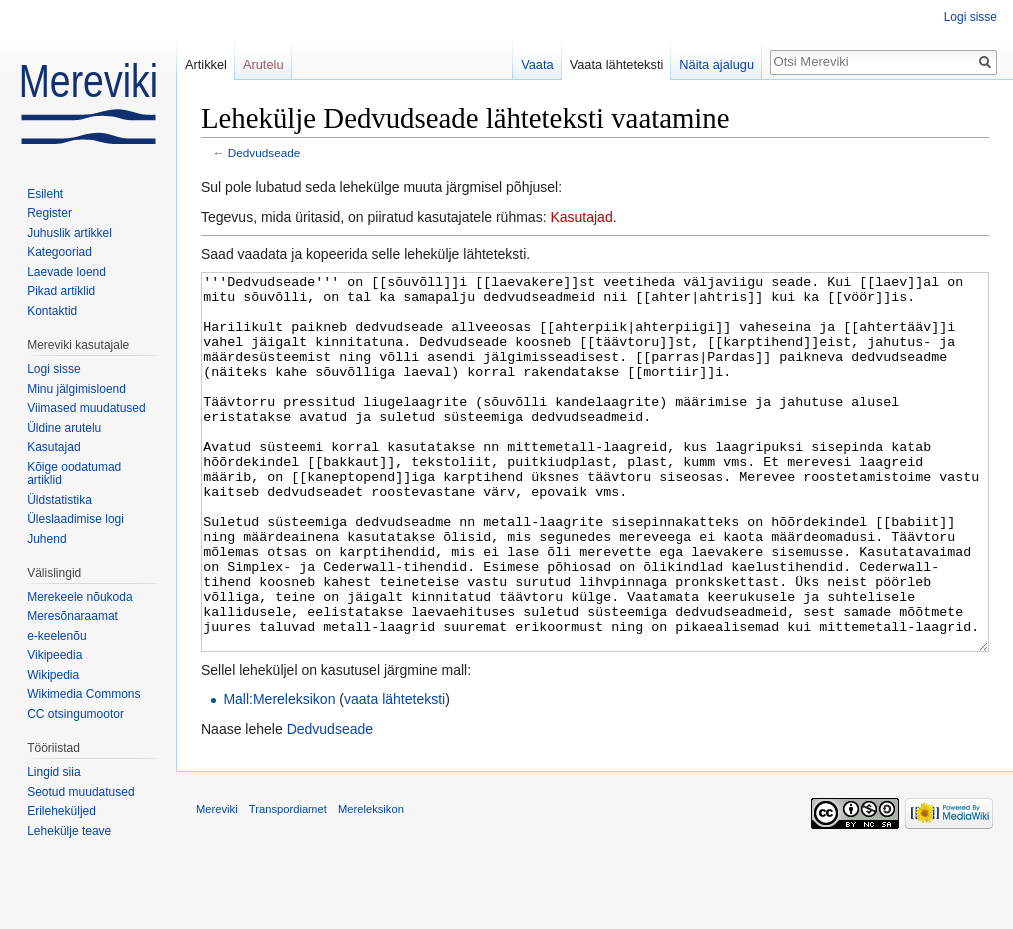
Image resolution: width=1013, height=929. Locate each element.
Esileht (45, 194)
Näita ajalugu (716, 64)
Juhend (46, 539)
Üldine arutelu (64, 428)
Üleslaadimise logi (75, 519)
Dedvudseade (264, 152)
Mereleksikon (371, 884)
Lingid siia (53, 772)
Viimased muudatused (86, 408)
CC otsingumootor (75, 714)
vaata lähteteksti (394, 774)
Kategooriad (59, 252)
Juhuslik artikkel (69, 233)
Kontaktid (52, 311)
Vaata (537, 64)
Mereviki (217, 884)
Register (49, 213)
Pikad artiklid (61, 291)
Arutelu (263, 64)
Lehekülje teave (69, 831)
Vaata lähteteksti (617, 64)
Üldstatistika (59, 500)
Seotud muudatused (80, 792)
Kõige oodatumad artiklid (74, 474)
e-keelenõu (56, 636)
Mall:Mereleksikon (279, 774)
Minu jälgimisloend (76, 389)
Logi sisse (970, 17)
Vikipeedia (54, 655)
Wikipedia (53, 675)
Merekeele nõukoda (79, 597)
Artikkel (206, 64)
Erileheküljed (61, 811)
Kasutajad (581, 217)
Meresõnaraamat (72, 616)
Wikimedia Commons (83, 694)
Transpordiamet (288, 884)
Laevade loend (66, 272)
